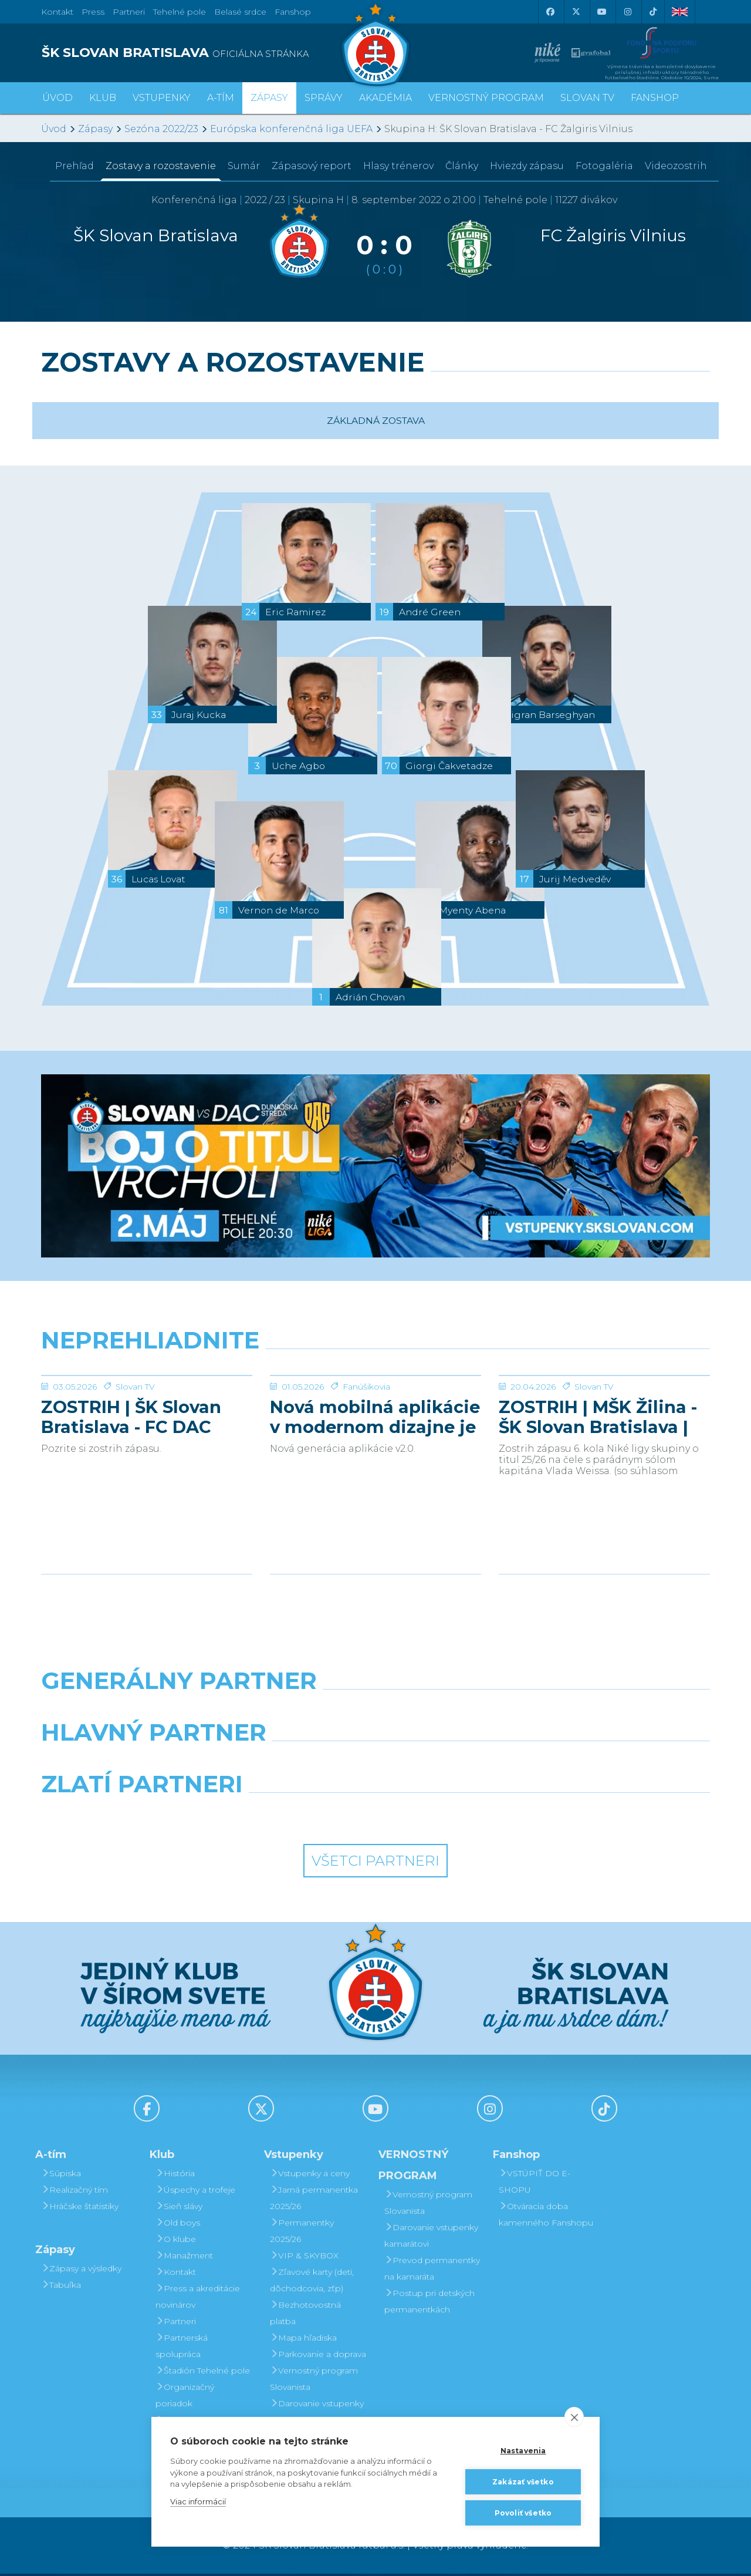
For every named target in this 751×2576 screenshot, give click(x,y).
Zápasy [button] (269, 97)
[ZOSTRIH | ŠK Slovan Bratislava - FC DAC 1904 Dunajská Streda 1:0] (146, 1419)
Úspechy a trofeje (195, 2192)
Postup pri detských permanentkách (429, 2303)
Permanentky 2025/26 (302, 2233)
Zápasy (95, 128)
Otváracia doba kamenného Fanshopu (546, 2216)
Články (461, 165)
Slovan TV (135, 1474)
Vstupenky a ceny (310, 2175)
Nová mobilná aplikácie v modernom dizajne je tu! (375, 1505)
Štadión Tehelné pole (202, 2373)
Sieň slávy (178, 2208)
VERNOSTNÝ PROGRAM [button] (486, 97)
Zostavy (161, 165)
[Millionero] (461, 1764)
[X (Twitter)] (575, 11)
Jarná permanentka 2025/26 (314, 2200)
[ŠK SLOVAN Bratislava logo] (375, 44)
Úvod (57, 97)
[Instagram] (627, 11)
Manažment (184, 2258)
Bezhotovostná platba (305, 2315)
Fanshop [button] (655, 97)
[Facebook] (549, 11)
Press (93, 11)
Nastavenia (523, 2450)
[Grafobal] (290, 1764)
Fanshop (293, 11)
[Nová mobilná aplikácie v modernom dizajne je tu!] (375, 1419)
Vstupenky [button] (162, 97)
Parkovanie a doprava (318, 2356)
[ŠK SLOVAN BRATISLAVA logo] (204, 52)
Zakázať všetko (523, 2481)
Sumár (244, 165)
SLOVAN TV (587, 97)
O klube (175, 2241)
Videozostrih (676, 165)
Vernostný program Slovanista (314, 2381)
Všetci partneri (375, 1863)
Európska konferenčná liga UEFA (291, 128)
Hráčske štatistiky (80, 2208)
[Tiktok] (653, 11)
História (175, 2175)
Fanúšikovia (366, 1474)
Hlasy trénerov (398, 165)
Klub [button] (102, 97)
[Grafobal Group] (461, 1816)
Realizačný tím (74, 2192)
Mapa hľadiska (303, 2340)
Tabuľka (61, 2287)
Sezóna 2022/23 (161, 128)
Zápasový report (311, 165)
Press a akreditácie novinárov (197, 2298)
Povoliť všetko (523, 2512)
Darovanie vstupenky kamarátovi (317, 2413)
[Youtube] (601, 11)
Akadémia (385, 97)
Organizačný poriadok (184, 2397)
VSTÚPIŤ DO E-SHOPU (534, 2183)
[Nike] (375, 1713)
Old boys (177, 2225)
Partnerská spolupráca (181, 2348)
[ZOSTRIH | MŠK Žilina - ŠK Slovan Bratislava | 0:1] (604, 1419)
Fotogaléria (604, 165)
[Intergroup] (290, 1816)
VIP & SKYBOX (304, 2258)
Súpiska (61, 2175)
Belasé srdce (240, 11)
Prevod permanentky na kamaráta (432, 2270)
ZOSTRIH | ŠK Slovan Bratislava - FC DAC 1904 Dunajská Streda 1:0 (138, 1505)
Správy (324, 97)
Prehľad (74, 165)
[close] (574, 2417)
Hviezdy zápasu (527, 165)
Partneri (175, 2323)
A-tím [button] (220, 97)
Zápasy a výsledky (81, 2270)
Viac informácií (198, 2501)
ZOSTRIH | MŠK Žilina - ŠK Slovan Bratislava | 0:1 (598, 1505)
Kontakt (175, 2274)
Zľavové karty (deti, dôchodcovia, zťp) (312, 2282)
